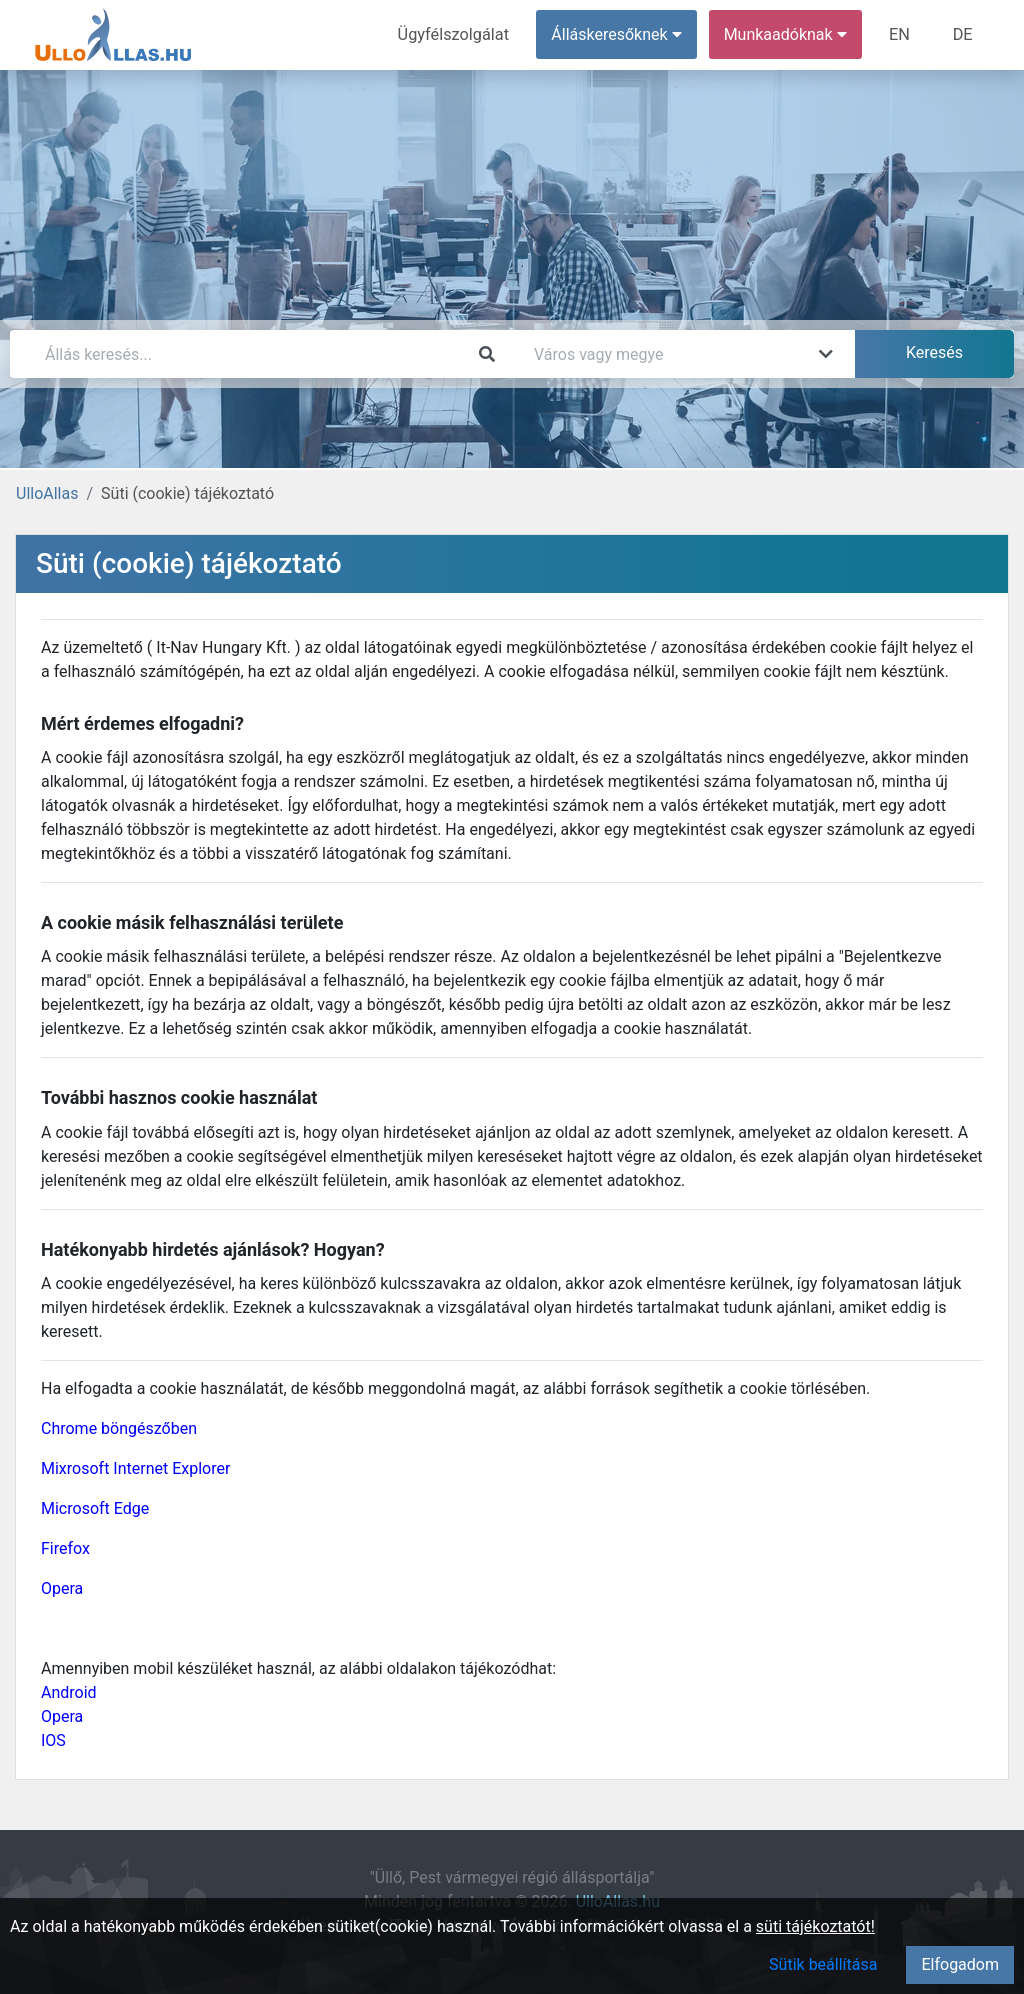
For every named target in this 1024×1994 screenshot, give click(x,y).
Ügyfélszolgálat (456, 34)
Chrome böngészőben (119, 1428)
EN (901, 34)
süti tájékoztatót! (815, 1926)
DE (963, 34)
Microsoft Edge (95, 1508)
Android (69, 1692)
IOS (53, 1740)
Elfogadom (960, 1964)
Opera (62, 1588)
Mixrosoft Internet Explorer (135, 1468)
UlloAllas (47, 493)
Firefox (65, 1548)
